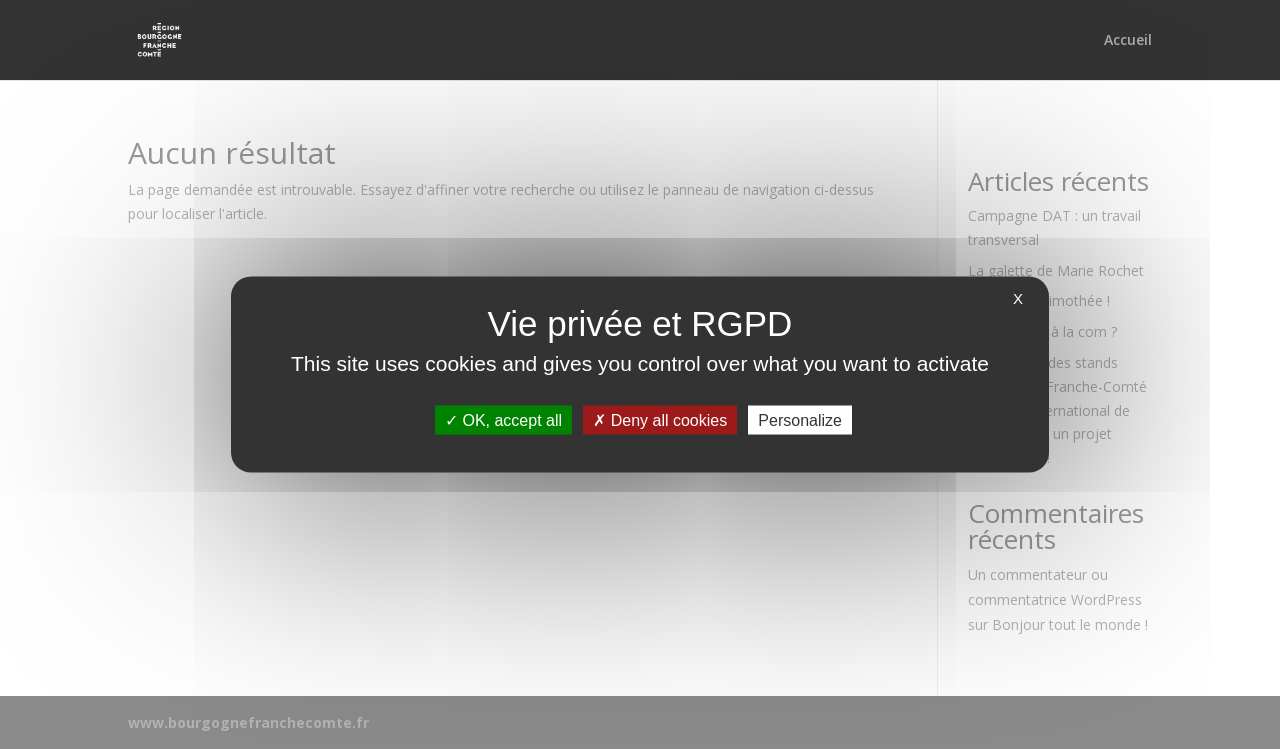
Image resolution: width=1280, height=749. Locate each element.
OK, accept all (503, 420)
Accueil (1128, 41)
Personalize (800, 420)
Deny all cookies (660, 420)
